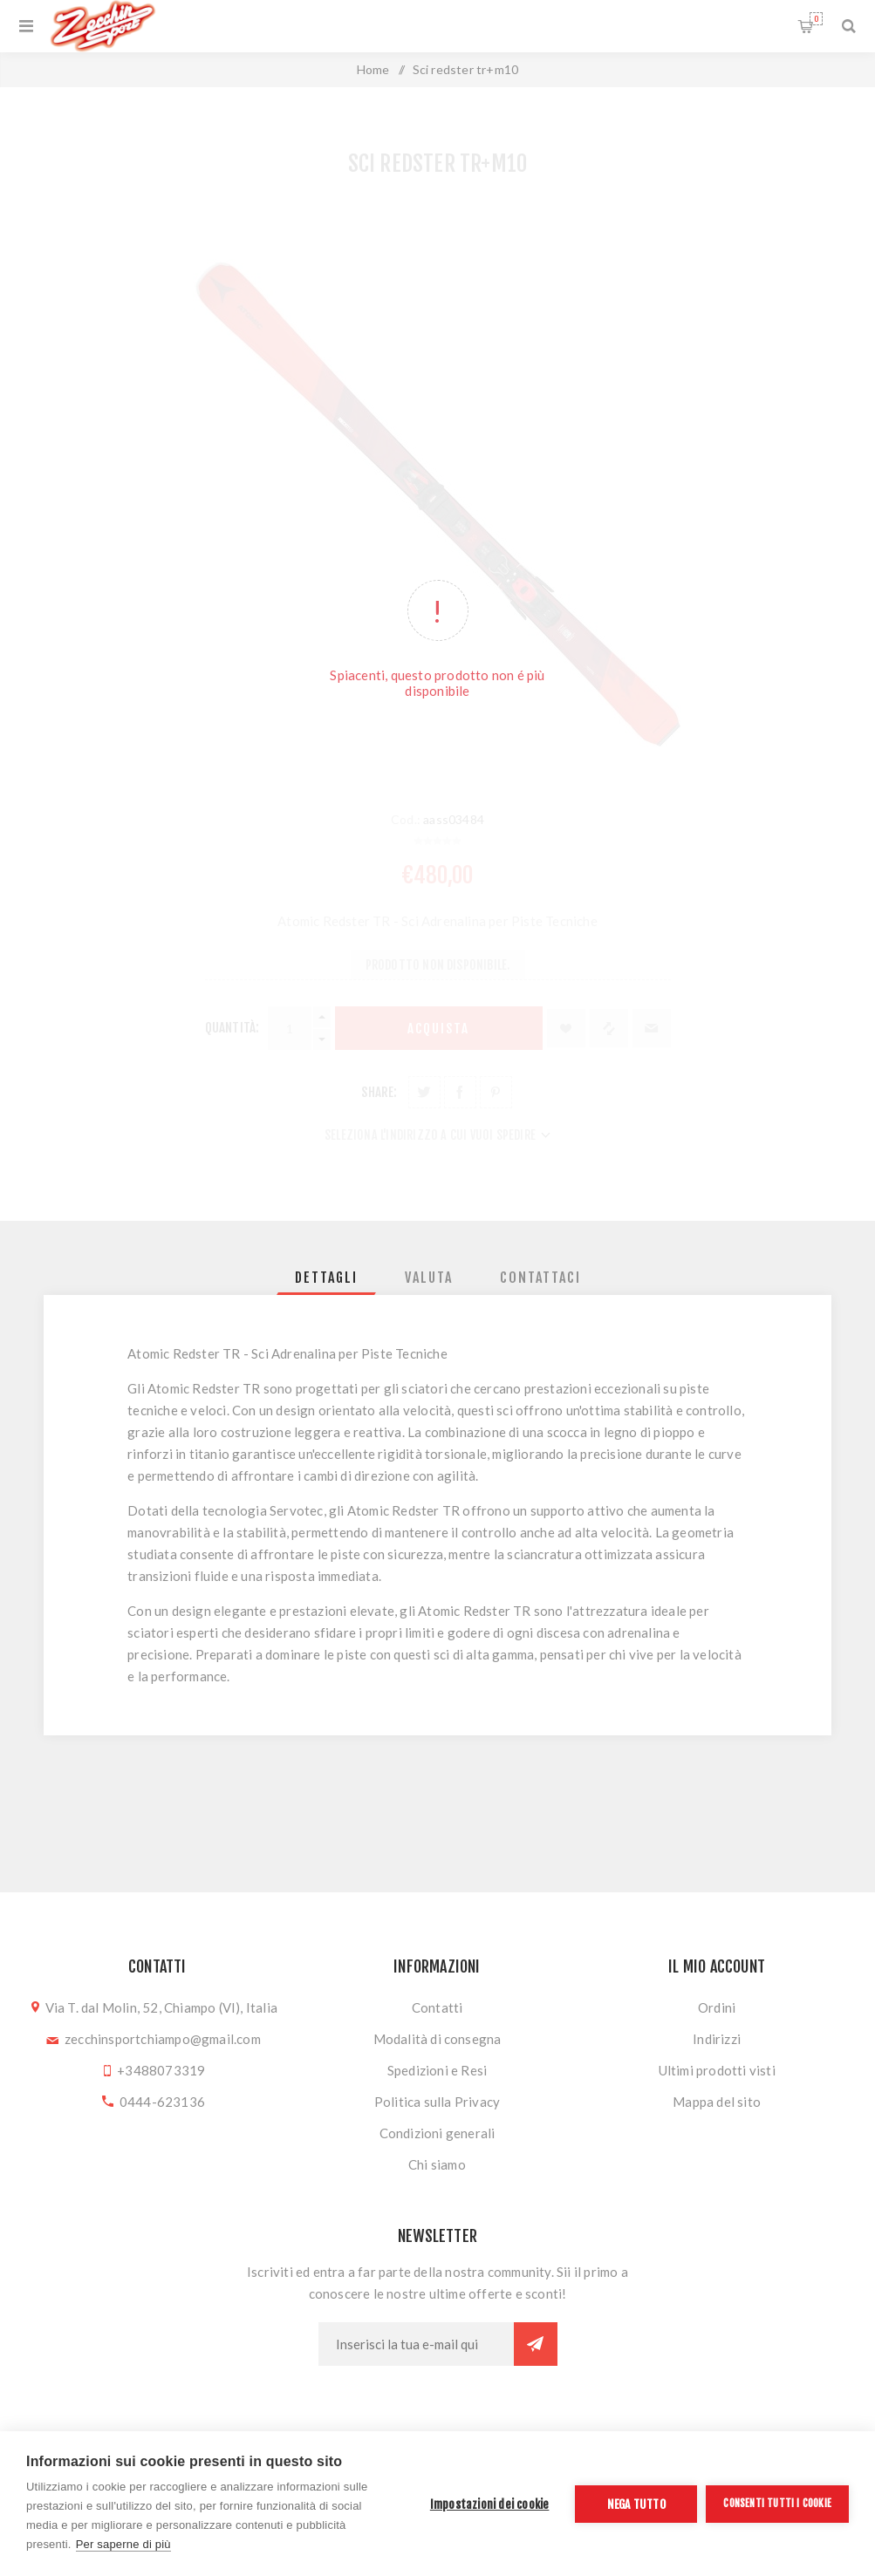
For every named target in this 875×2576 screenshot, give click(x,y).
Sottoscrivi (535, 2344)
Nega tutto (636, 2504)
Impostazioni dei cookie (490, 2504)
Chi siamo (437, 2164)
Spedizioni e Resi (437, 2070)
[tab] (326, 1277)
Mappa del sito (717, 2101)
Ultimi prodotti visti (717, 2070)
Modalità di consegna (437, 2039)
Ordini (716, 2007)
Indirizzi (717, 2039)
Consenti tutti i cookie (777, 2503)
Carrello (816, 18)
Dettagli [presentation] (326, 1277)
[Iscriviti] (416, 2344)
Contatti (437, 2007)
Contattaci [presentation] (540, 1277)
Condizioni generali (437, 2133)
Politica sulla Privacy (437, 2101)
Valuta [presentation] (429, 1277)
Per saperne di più (123, 2544)
